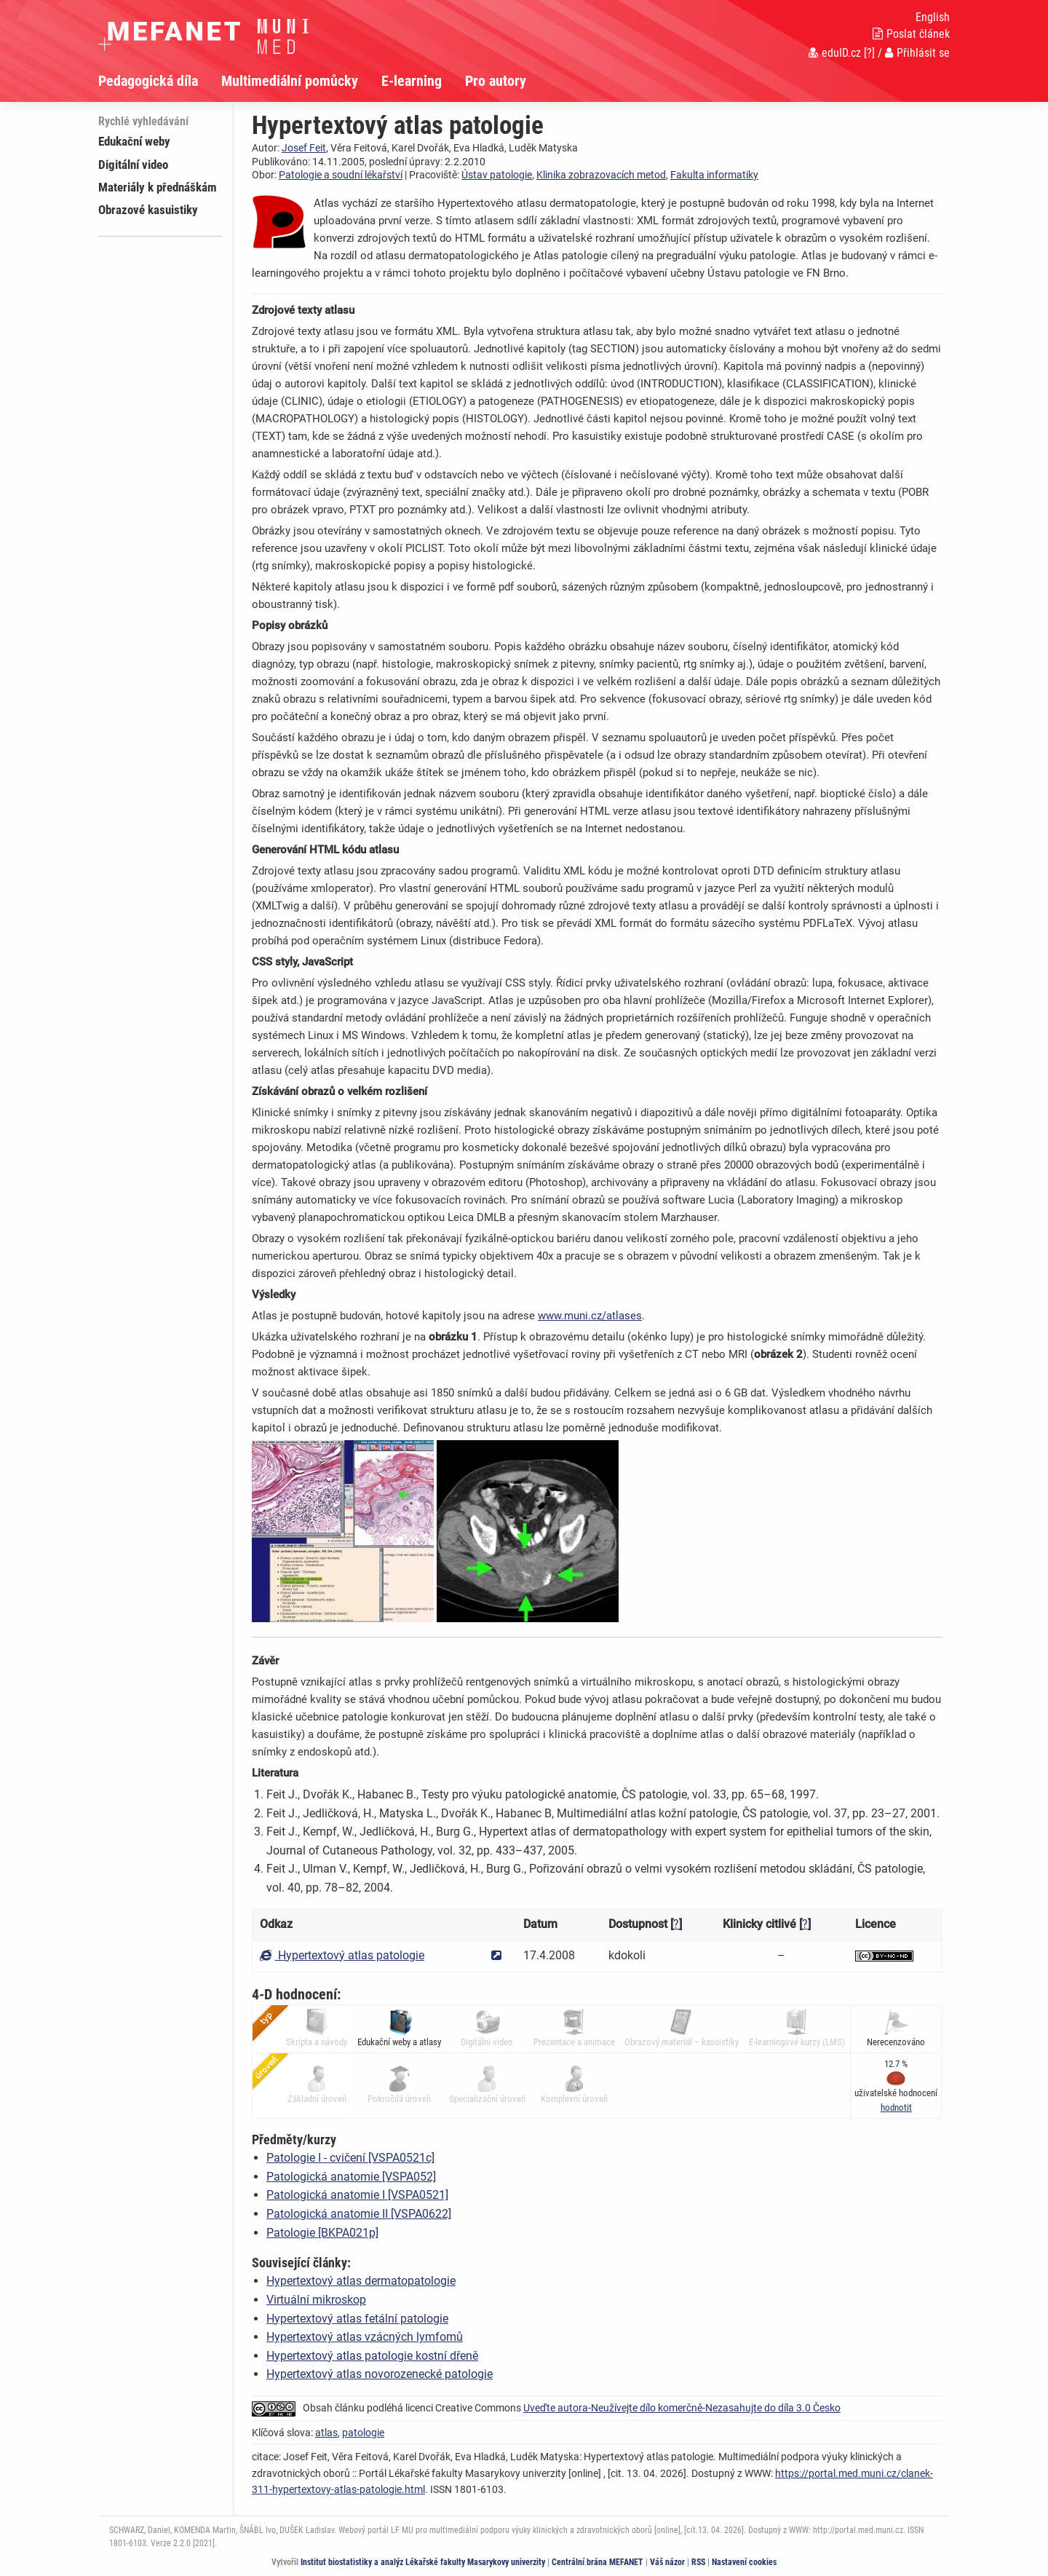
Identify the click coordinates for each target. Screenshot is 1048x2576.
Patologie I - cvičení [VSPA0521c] (350, 2158)
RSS (698, 2562)
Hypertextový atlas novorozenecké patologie (379, 2374)
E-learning (411, 81)
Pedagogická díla (148, 81)
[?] (869, 53)
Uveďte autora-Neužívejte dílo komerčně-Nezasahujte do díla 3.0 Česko (682, 2408)
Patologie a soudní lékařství (340, 175)
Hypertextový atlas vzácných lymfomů (364, 2337)
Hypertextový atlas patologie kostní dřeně (372, 2356)
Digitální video (133, 164)
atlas (326, 2432)
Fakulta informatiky (714, 175)
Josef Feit (304, 148)
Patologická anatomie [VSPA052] (351, 2177)
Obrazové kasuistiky (148, 209)
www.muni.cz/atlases (590, 1315)
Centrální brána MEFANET (597, 2562)
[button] (896, 2107)
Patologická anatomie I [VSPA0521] (357, 2195)
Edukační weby (134, 141)
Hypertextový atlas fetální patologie (357, 2319)
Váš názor (667, 2562)
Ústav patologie (496, 175)
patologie (363, 2432)
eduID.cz (835, 53)
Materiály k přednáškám (157, 187)
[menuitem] (159, 81)
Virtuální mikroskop (316, 2300)
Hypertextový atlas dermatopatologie (361, 2281)
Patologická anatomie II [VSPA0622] (358, 2214)
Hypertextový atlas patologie (342, 1955)
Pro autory (495, 81)
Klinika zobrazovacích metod (601, 175)
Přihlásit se (917, 53)
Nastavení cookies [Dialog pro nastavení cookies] (744, 2562)
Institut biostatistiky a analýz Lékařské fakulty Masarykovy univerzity (423, 2562)
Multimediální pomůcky (289, 81)
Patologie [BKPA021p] (322, 2233)
